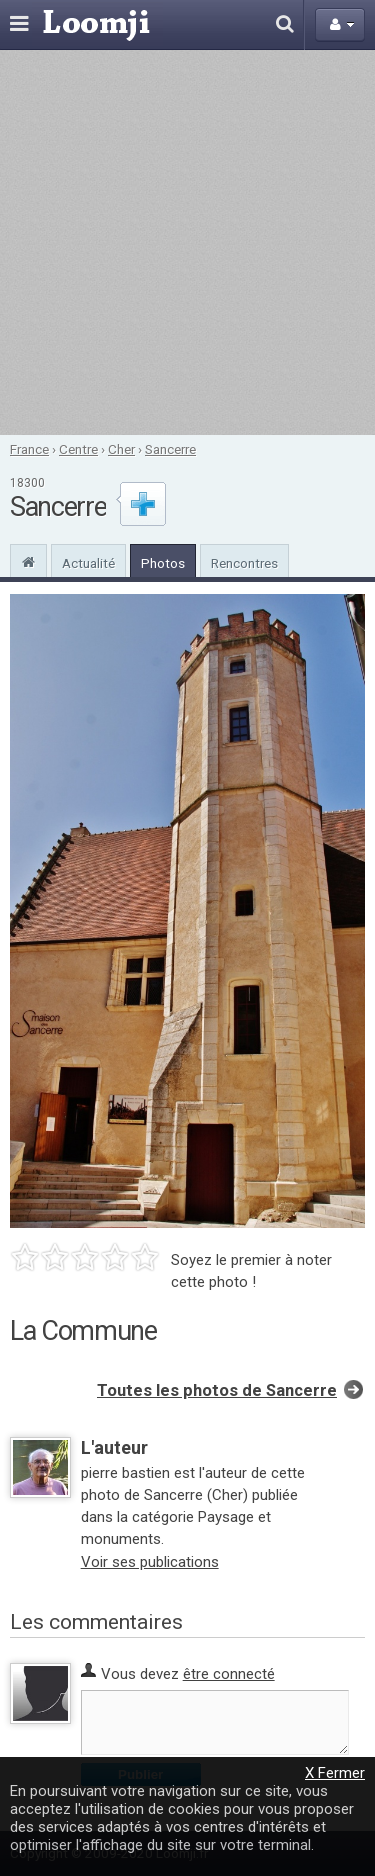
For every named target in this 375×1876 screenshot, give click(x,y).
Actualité (88, 563)
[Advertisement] (187, 242)
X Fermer (335, 1773)
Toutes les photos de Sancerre (217, 1390)
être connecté (229, 1674)
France (29, 449)
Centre (78, 449)
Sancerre (170, 449)
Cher (121, 449)
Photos (163, 563)
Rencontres (244, 563)
